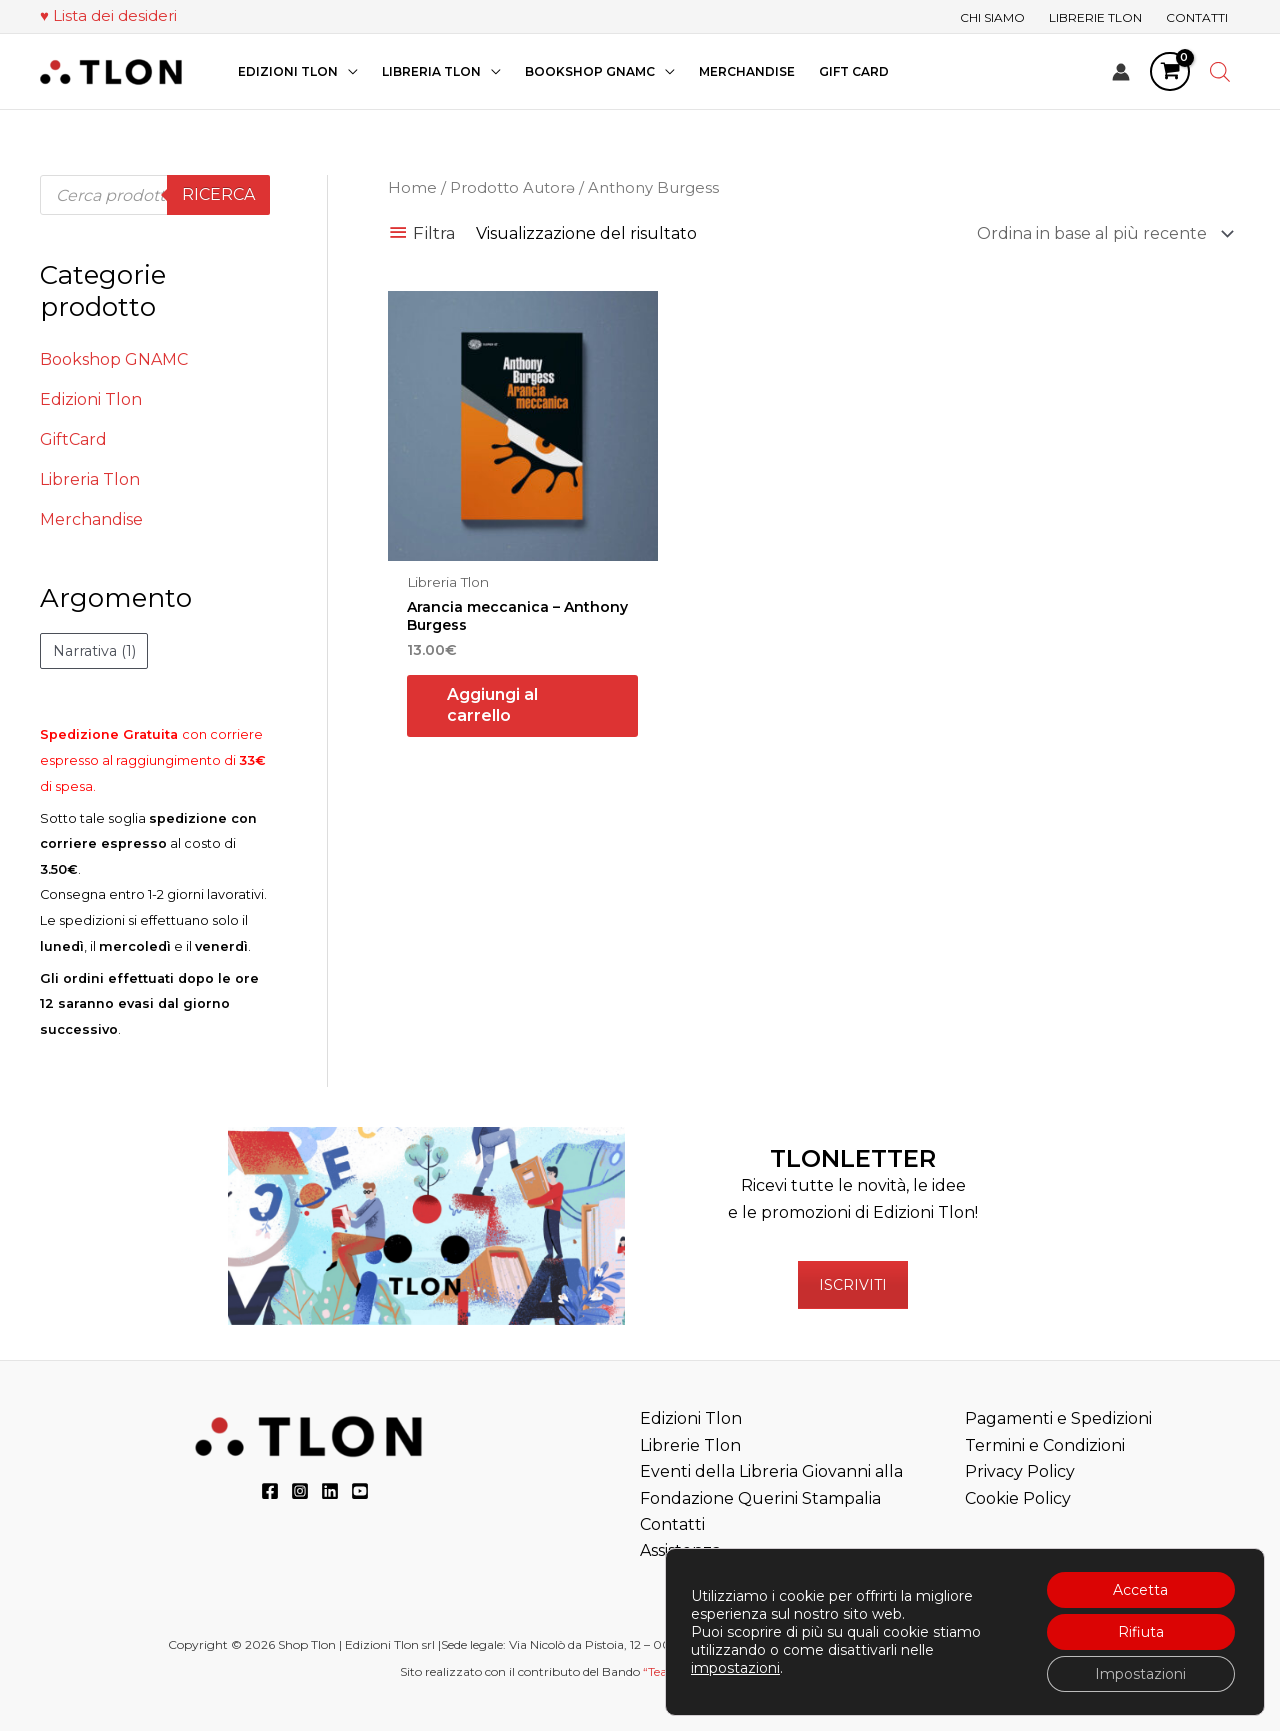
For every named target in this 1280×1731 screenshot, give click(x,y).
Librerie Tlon (690, 1445)
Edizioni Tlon (91, 399)
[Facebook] (270, 1491)
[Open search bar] (1220, 72)
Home (412, 188)
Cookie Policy (1018, 1498)
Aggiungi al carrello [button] (492, 705)
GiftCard (73, 439)
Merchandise (91, 519)
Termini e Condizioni (1045, 1445)
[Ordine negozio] (1101, 233)
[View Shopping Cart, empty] (1170, 72)
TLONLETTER (853, 1158)
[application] (348, 71)
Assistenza (680, 1550)
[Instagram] (300, 1491)
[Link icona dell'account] (1121, 72)
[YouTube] (360, 1491)
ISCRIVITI (853, 1285)
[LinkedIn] (330, 1491)
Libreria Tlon (90, 479)
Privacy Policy (1020, 1471)
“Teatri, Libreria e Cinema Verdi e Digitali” (760, 1671)
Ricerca (218, 194)
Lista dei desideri (115, 15)
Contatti (672, 1524)
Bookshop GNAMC (114, 359)
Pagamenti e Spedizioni (1058, 1418)
